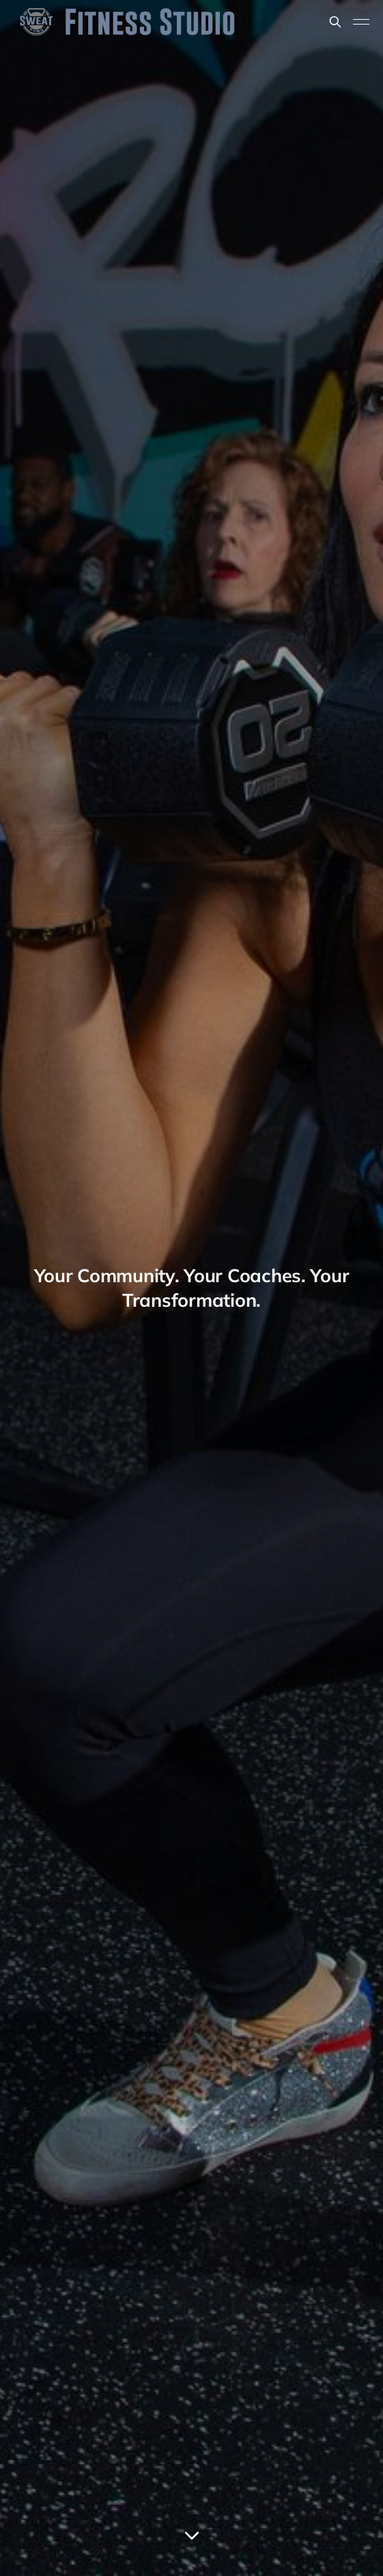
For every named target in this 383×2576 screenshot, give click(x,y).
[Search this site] (335, 22)
